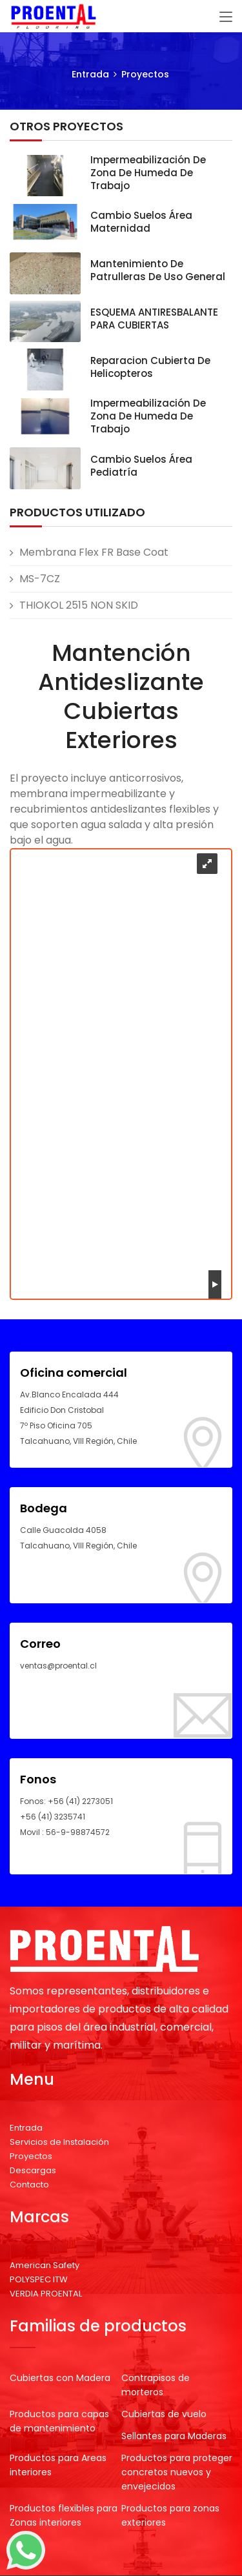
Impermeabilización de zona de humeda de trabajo (148, 172)
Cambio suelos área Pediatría (141, 465)
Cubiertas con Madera (60, 2377)
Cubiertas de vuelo (164, 2414)
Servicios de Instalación (59, 2142)
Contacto (29, 2184)
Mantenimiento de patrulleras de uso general (157, 270)
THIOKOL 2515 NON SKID (78, 605)
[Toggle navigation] (225, 17)
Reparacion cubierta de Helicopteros (150, 367)
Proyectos (145, 74)
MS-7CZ (39, 578)
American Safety (44, 2265)
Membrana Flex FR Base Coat (93, 552)
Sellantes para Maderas (174, 2435)
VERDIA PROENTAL (46, 2293)
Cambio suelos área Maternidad (141, 221)
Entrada (90, 74)
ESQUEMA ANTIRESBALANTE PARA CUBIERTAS (154, 318)
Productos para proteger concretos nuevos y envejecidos (176, 2472)
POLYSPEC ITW (39, 2279)
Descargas (33, 2170)
